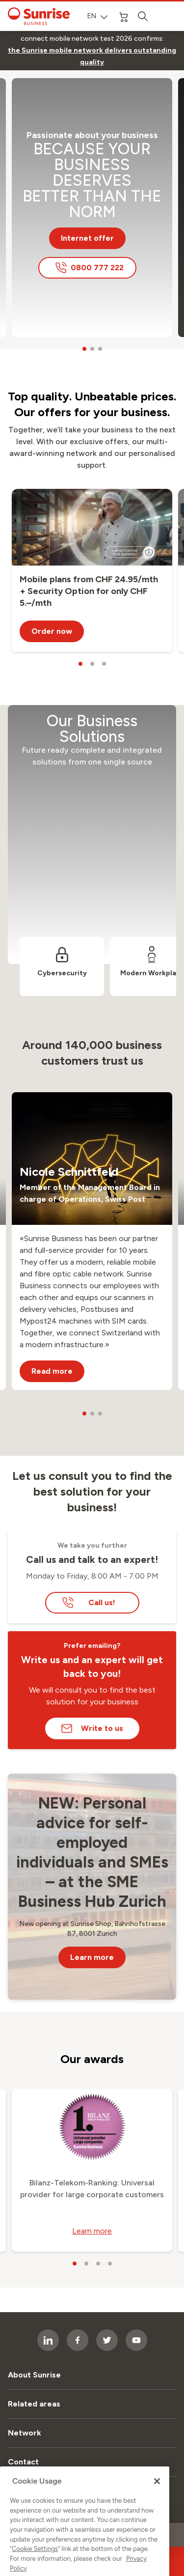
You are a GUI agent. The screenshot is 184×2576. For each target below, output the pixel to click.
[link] (92, 56)
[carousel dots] (84, 349)
